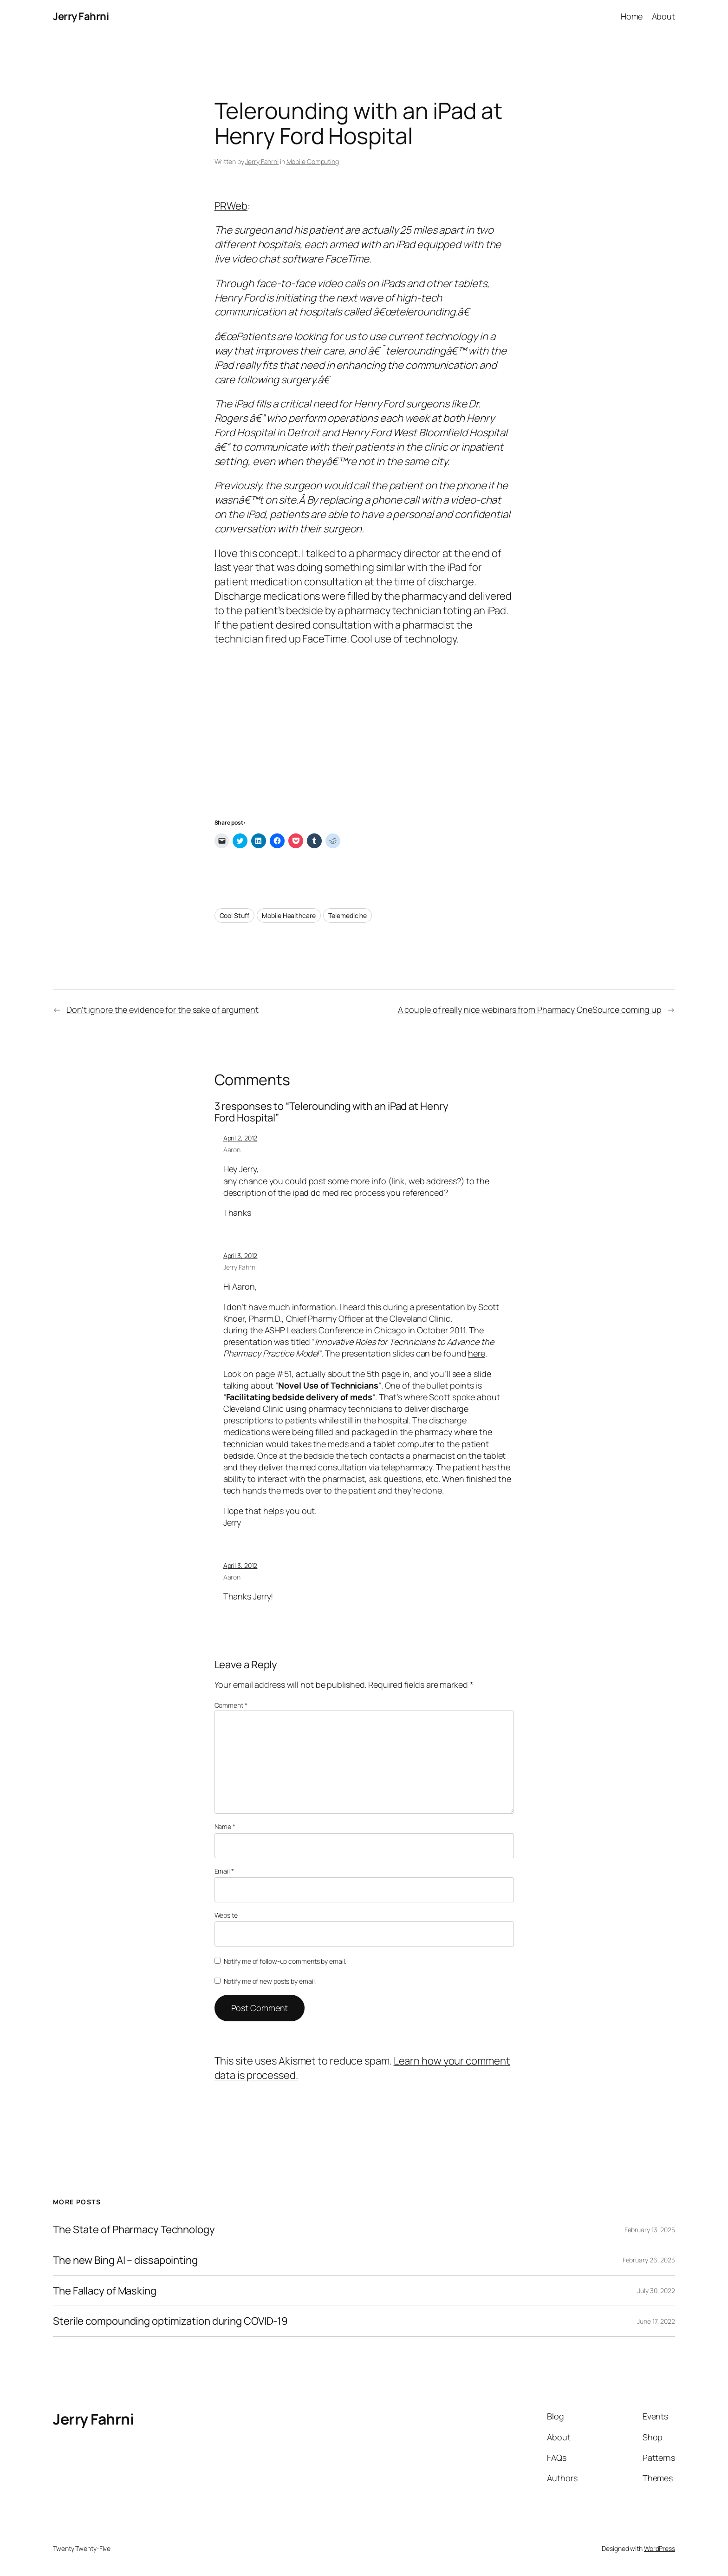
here (476, 1353)
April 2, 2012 (240, 1138)
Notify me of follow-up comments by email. (285, 1961)
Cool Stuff (234, 915)
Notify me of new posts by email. (270, 1981)
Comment (230, 1705)
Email (224, 1871)
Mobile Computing (312, 161)
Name (224, 1826)
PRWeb (231, 206)
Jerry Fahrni (81, 16)
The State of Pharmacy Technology (134, 2229)
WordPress (659, 2548)
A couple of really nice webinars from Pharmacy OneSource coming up (530, 1009)
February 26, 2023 (649, 2259)
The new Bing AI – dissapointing (125, 2260)
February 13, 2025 (649, 2229)
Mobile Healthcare (288, 915)
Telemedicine (347, 915)
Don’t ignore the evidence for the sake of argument (162, 1009)
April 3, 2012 (240, 1255)
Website (226, 1915)
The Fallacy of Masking (104, 2291)
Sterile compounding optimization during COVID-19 (170, 2321)
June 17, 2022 (656, 2321)
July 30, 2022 (656, 2290)
